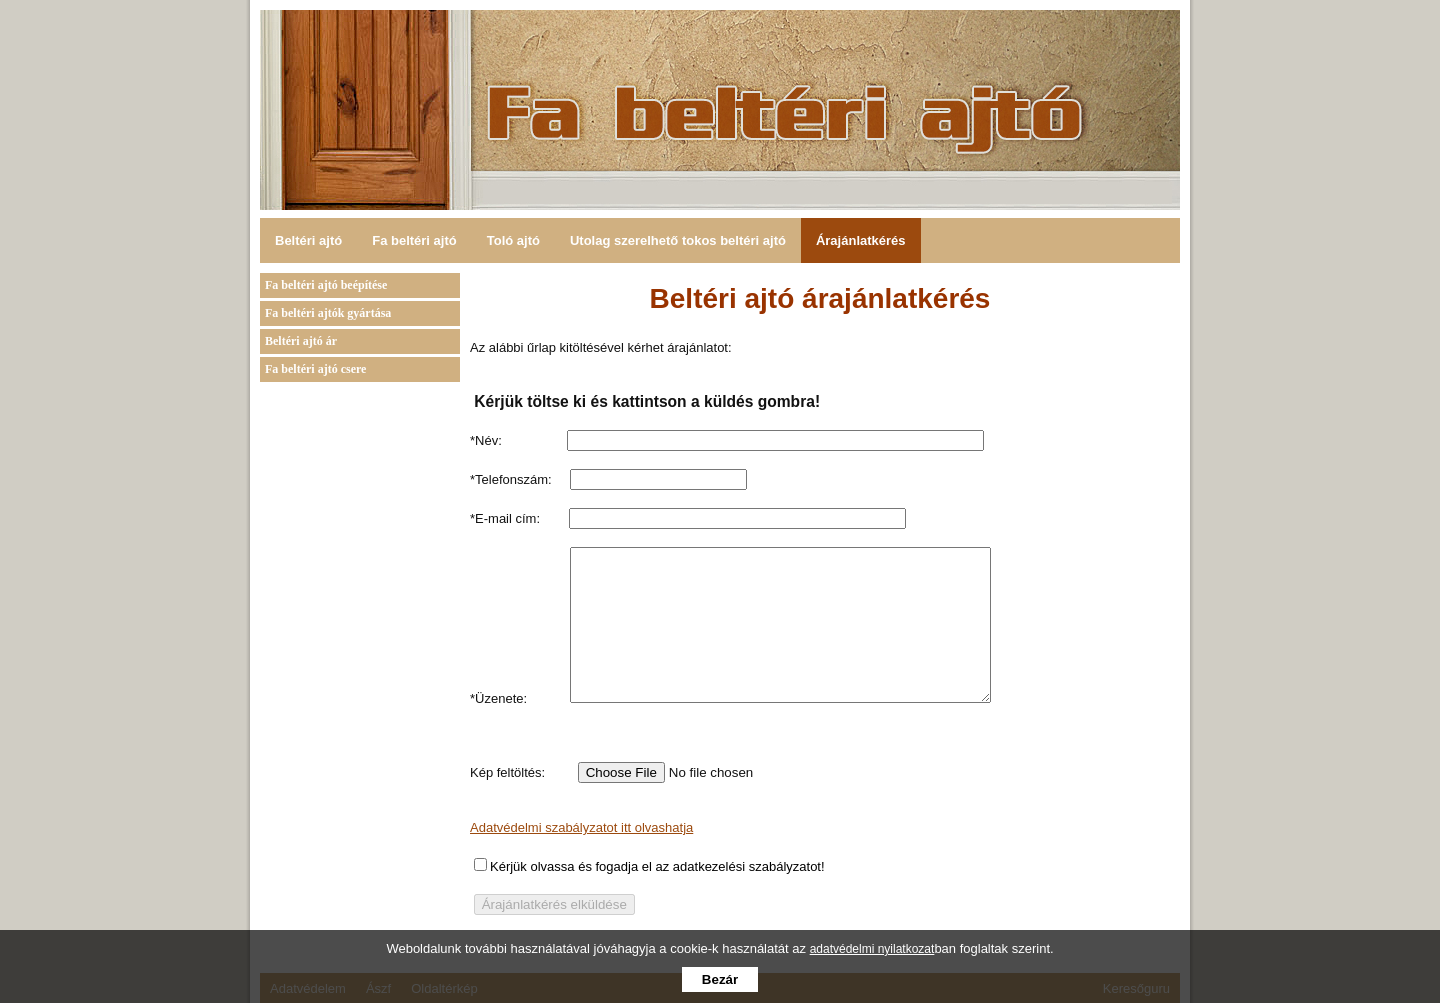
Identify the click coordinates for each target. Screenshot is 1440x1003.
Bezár (720, 979)
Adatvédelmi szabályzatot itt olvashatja (581, 857)
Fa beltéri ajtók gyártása (328, 313)
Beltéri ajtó (308, 240)
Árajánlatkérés (861, 240)
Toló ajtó (513, 240)
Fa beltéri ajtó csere (315, 369)
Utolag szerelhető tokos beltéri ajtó (678, 240)
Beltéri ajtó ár (301, 341)
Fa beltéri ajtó (414, 240)
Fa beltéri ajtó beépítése (326, 285)
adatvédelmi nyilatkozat (872, 949)
